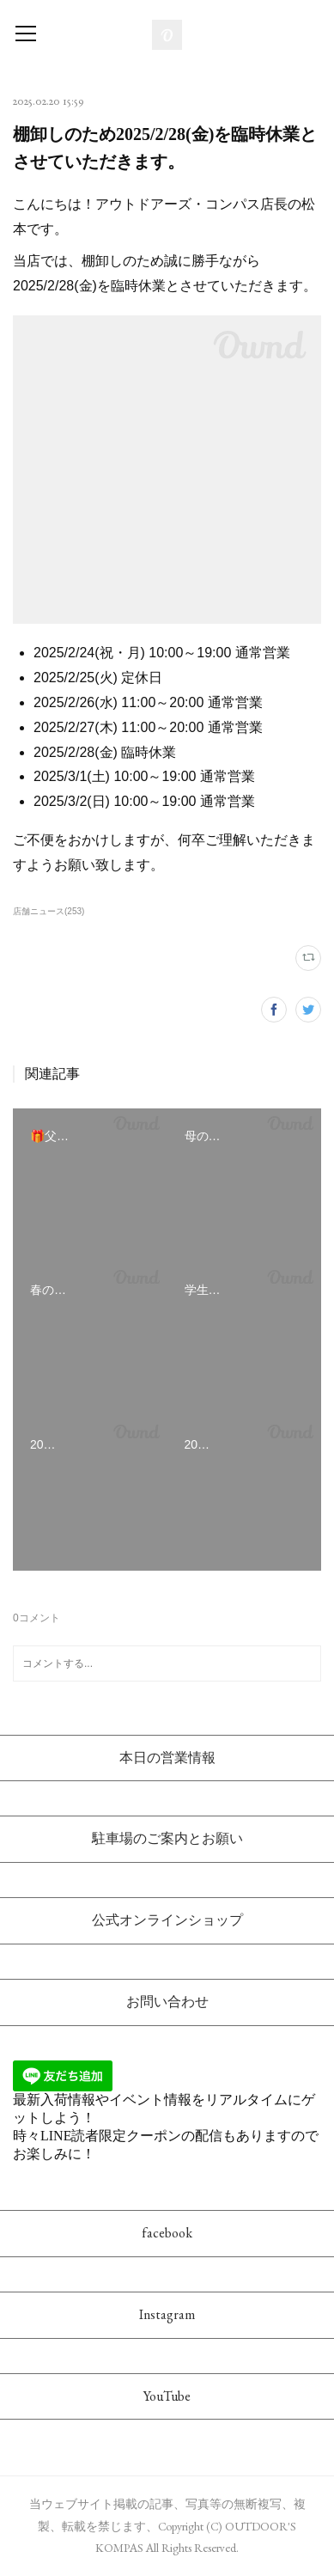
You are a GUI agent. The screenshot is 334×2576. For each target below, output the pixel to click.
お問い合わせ (167, 2002)
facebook (167, 2233)
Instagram (167, 2314)
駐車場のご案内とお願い (167, 1838)
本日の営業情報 (167, 1758)
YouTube (167, 2396)
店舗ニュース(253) (48, 911)
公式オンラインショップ (167, 1920)
